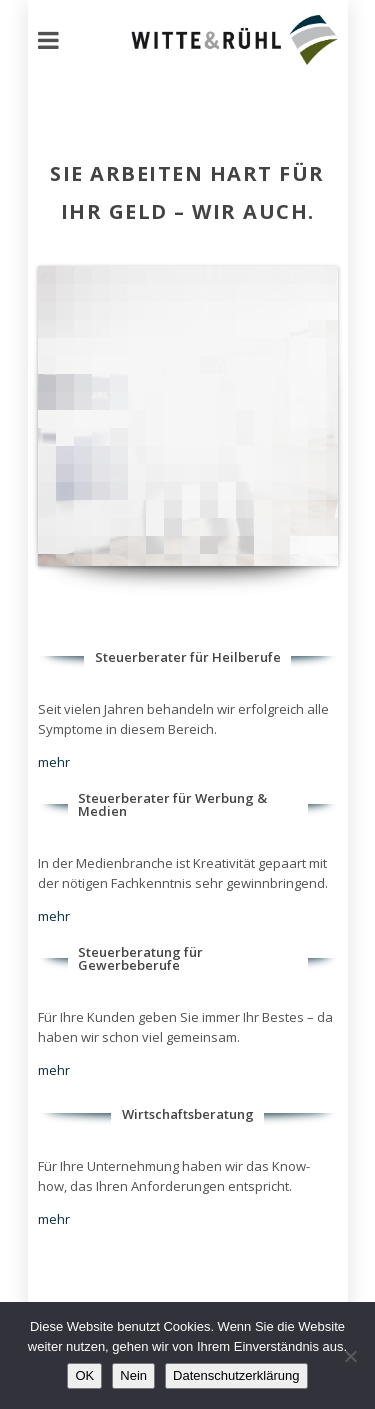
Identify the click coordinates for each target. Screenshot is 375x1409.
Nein (133, 1375)
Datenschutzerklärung (236, 1375)
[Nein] (350, 1356)
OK (84, 1375)
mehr (54, 762)
